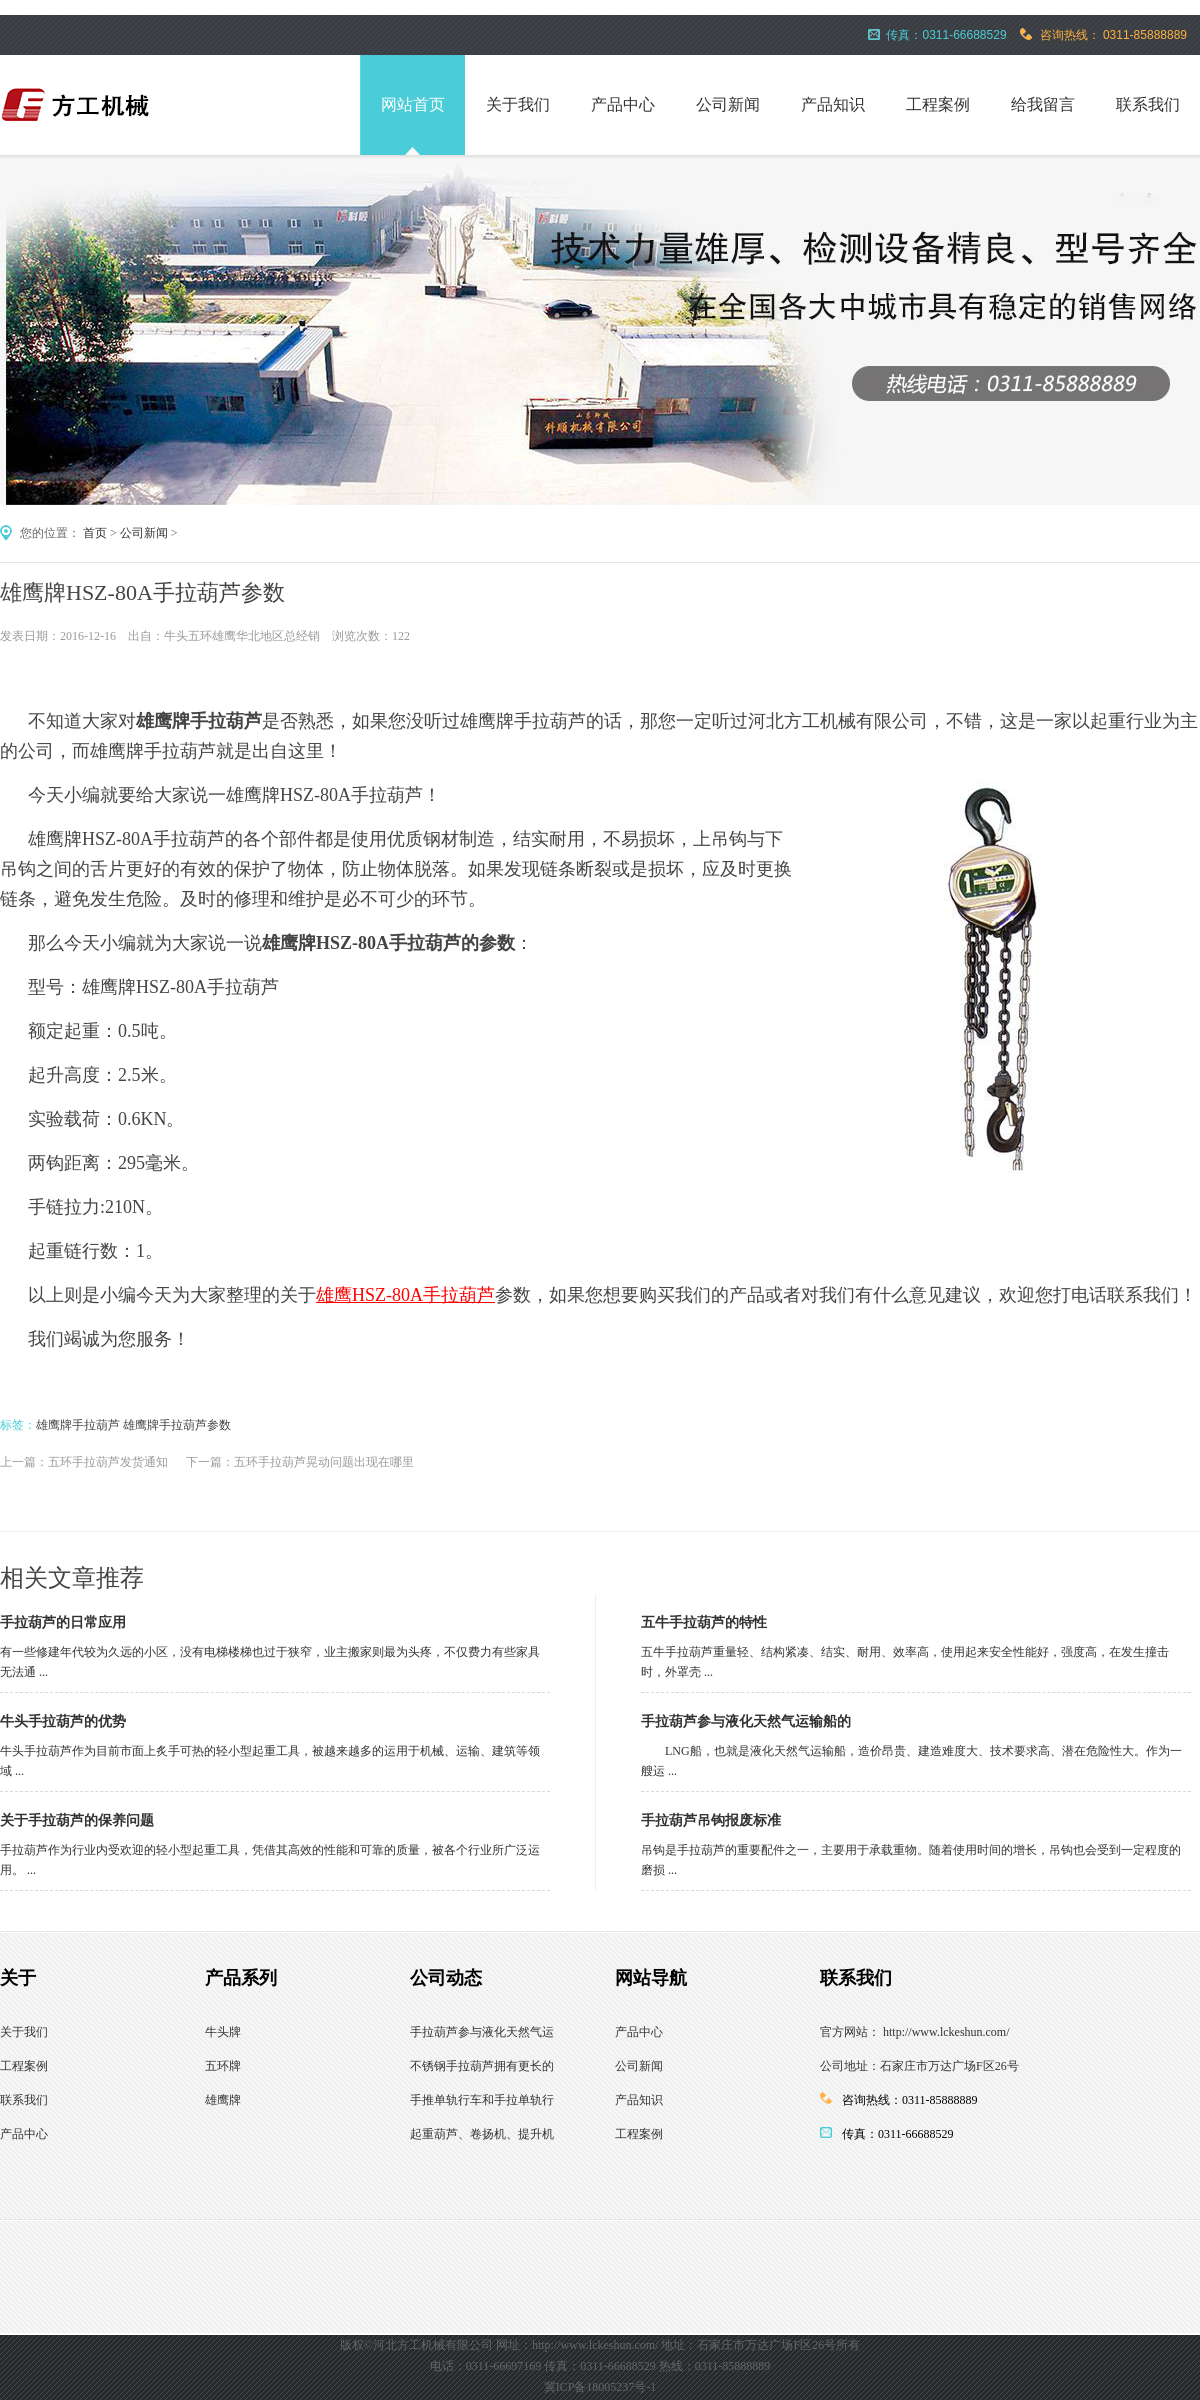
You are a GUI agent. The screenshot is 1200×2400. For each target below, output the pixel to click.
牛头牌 (223, 2032)
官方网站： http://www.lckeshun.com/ (915, 2032)
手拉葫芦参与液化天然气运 (482, 2032)
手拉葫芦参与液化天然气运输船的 (746, 1721)
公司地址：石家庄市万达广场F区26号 (919, 2066)
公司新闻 (728, 104)
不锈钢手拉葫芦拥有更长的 (482, 2066)
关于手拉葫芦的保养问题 (77, 1820)
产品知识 (833, 104)
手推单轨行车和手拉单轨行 (482, 2100)
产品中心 (623, 104)
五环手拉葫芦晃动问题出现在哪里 (324, 1462)
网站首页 (413, 104)
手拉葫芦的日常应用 (63, 1622)
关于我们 (518, 104)
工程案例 (938, 104)
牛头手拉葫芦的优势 (63, 1721)
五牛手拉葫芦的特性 (704, 1622)
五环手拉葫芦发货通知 (108, 1462)
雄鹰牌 (223, 2100)
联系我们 (1148, 104)
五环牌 (223, 2066)
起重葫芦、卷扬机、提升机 (482, 2134)
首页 (95, 533)
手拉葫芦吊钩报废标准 (711, 1820)
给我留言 (1043, 104)
